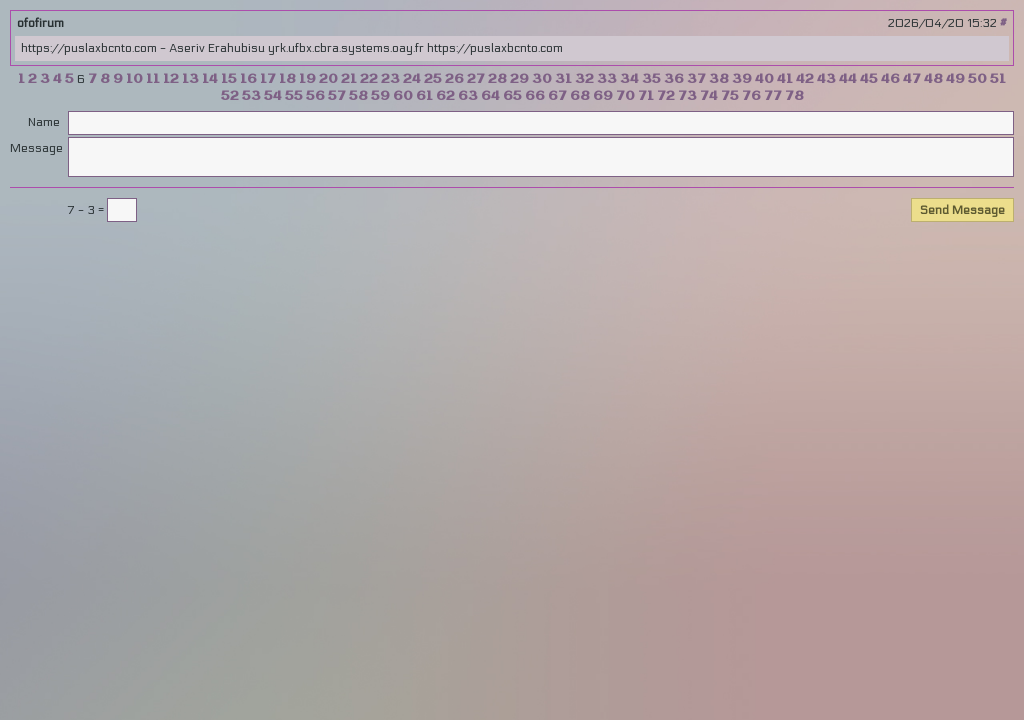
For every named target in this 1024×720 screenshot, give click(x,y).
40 (764, 79)
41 (785, 79)
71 (646, 96)
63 (468, 96)
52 (230, 96)
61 (424, 96)
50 (977, 79)
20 (328, 79)
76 (751, 96)
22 (369, 79)
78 (794, 96)
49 (955, 79)
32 (584, 79)
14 (210, 79)
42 (805, 79)
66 (535, 96)
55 (294, 96)
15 (229, 79)
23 (390, 79)
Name (44, 122)
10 (134, 79)
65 (512, 96)
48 (933, 79)
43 (826, 79)
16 (248, 79)
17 (268, 79)
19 (307, 79)
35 (651, 79)
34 (629, 79)
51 (998, 79)
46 (890, 79)
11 (153, 79)
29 (519, 79)
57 (337, 96)
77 (773, 96)
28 (497, 79)
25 (433, 79)
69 (603, 96)
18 (287, 79)
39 (742, 79)
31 (563, 79)
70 (625, 96)
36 (674, 79)
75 (730, 96)
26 (454, 79)
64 (490, 96)
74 (709, 96)
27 (476, 79)
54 (273, 96)
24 (412, 79)
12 (171, 79)
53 (251, 96)
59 (380, 96)
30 (542, 79)
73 (687, 96)
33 (607, 79)
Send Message (962, 210)
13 (190, 79)
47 (912, 79)
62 (445, 96)
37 (696, 79)
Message (35, 148)
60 (403, 96)
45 (869, 79)
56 (315, 96)
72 (666, 96)
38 (719, 79)
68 (580, 96)
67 (557, 96)
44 (848, 79)
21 (349, 79)
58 (358, 96)
